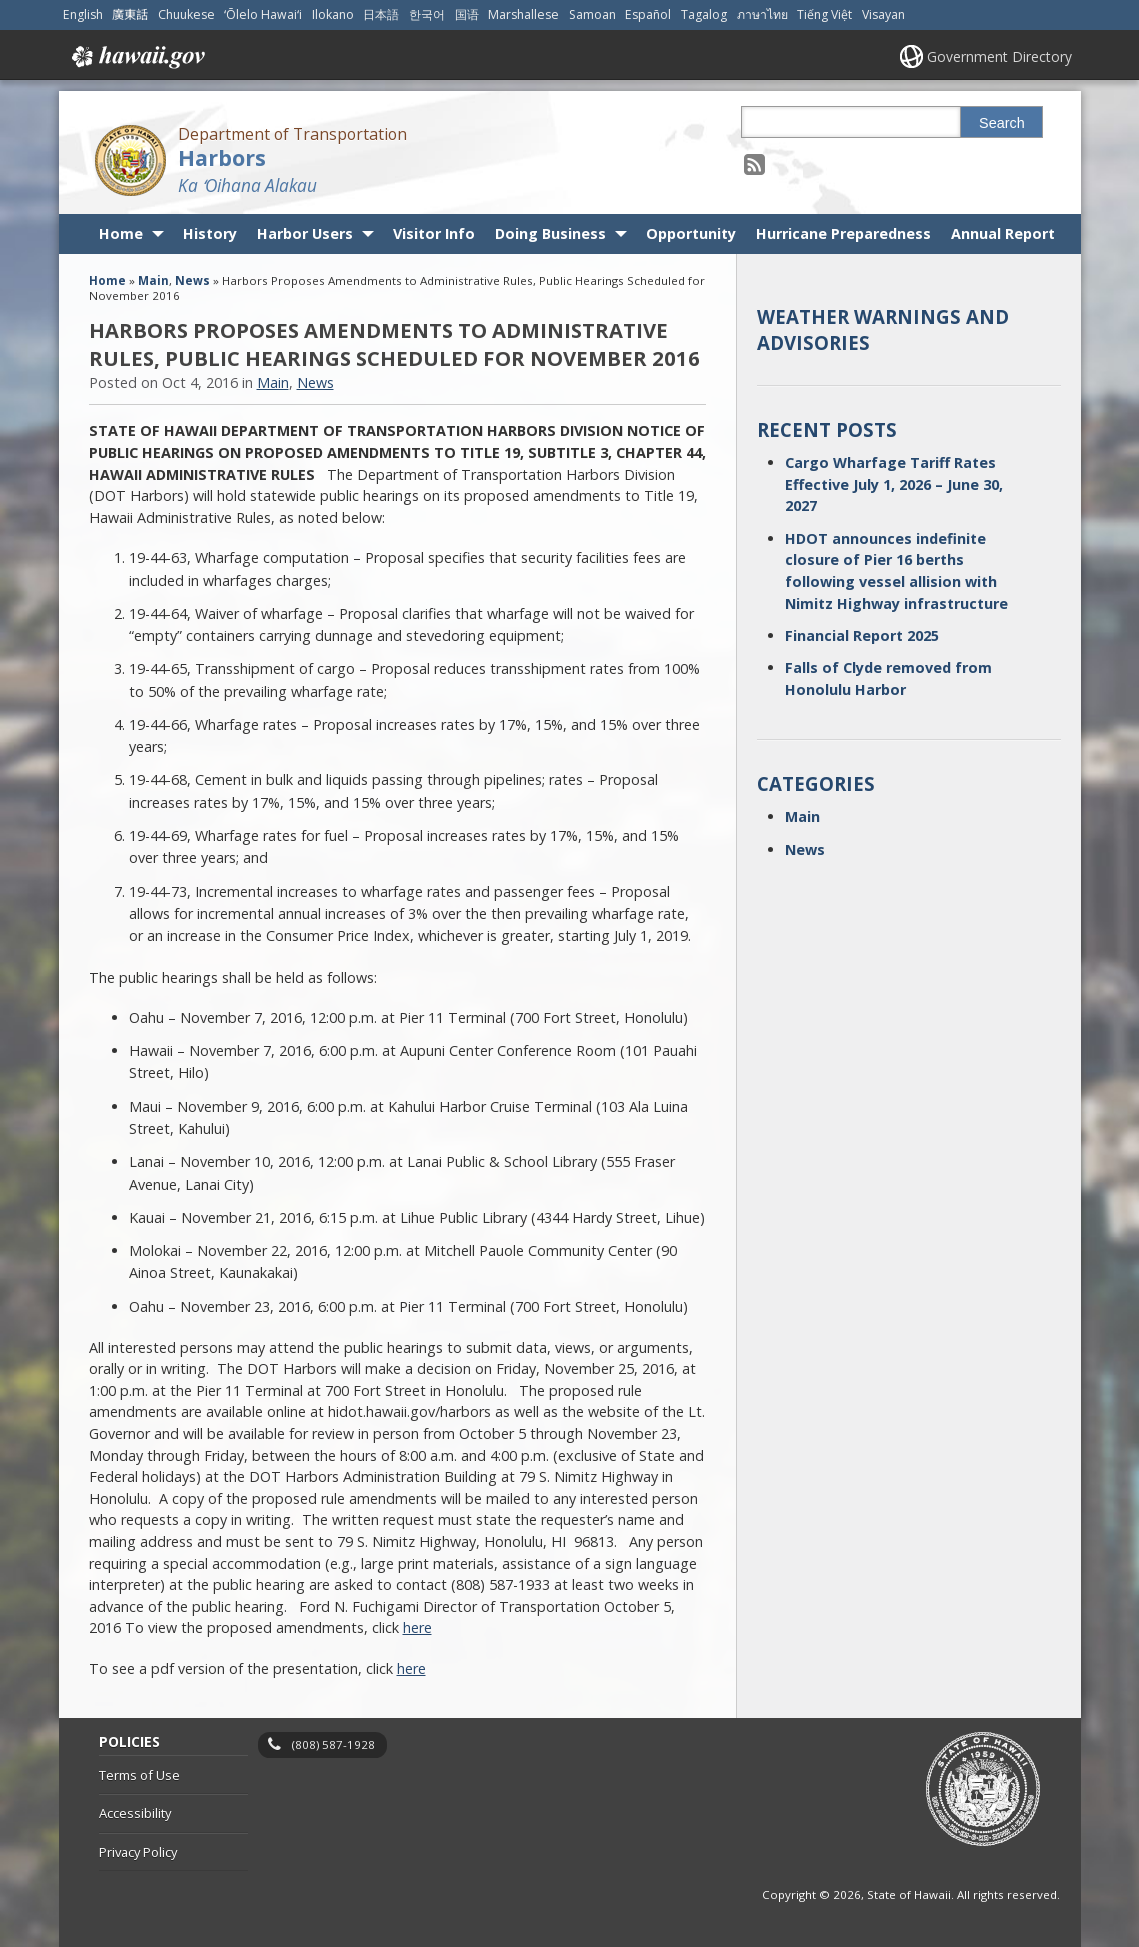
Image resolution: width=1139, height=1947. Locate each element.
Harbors (222, 157)
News (192, 280)
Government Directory (999, 56)
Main (153, 280)
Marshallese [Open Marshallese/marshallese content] (523, 14)
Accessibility (135, 1813)
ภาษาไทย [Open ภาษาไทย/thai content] (762, 14)
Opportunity (691, 233)
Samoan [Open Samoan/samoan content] (592, 14)
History (210, 233)
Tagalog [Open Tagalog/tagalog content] (704, 14)
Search (1002, 123)
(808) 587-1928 (333, 1744)
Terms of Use (139, 1775)
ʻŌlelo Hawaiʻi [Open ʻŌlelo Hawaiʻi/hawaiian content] (263, 14)
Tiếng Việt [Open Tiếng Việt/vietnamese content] (824, 14)
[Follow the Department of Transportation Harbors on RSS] (754, 163)
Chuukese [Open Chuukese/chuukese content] (186, 14)
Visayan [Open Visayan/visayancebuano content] (883, 14)
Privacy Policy (138, 1852)
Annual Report (1003, 233)
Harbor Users (305, 233)
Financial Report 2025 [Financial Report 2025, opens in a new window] (862, 635)
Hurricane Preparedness (843, 233)
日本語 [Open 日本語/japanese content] (381, 14)
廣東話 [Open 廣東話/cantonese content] (130, 14)
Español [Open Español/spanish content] (648, 14)
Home (121, 233)
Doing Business (550, 233)
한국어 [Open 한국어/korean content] (427, 14)
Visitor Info (434, 233)
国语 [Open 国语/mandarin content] (467, 14)
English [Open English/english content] (83, 14)
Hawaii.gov (136, 57)
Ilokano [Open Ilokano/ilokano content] (333, 14)
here (417, 1627)
